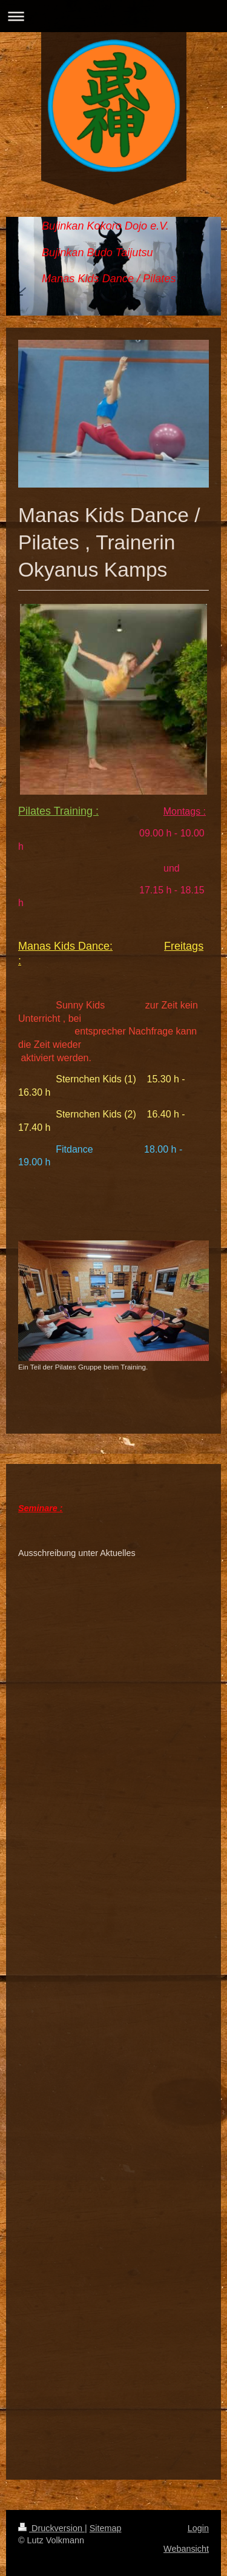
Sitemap (106, 2528)
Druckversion (51, 2528)
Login (198, 2528)
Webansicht (186, 2549)
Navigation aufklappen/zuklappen (113, 16)
